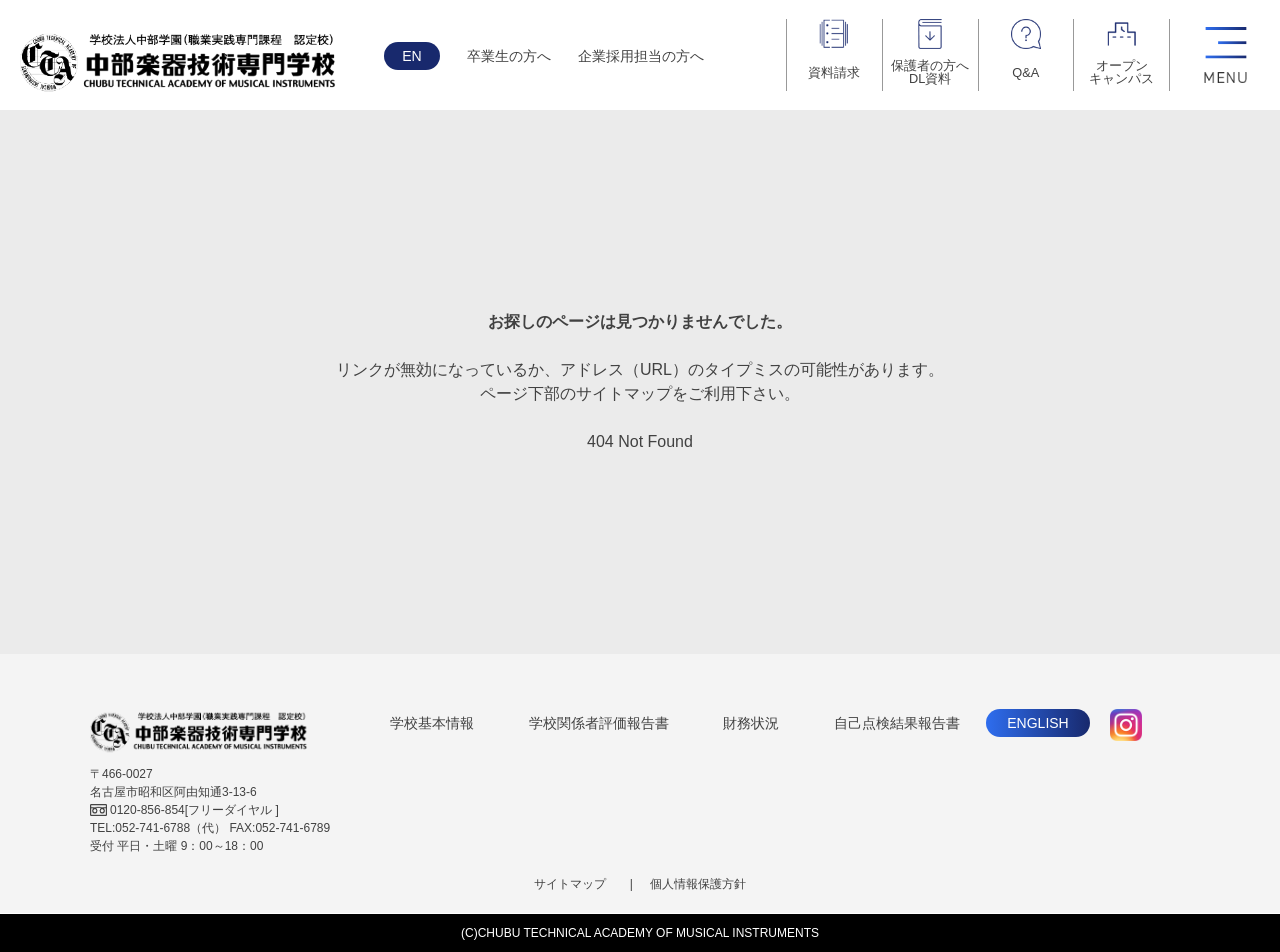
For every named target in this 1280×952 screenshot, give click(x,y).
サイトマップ (570, 884)
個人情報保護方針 (698, 884)
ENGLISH (1037, 723)
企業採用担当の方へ (641, 56)
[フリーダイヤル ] (184, 810)
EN (412, 56)
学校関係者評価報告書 (599, 723)
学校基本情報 (432, 723)
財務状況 (751, 723)
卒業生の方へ (509, 56)
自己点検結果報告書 (897, 723)
